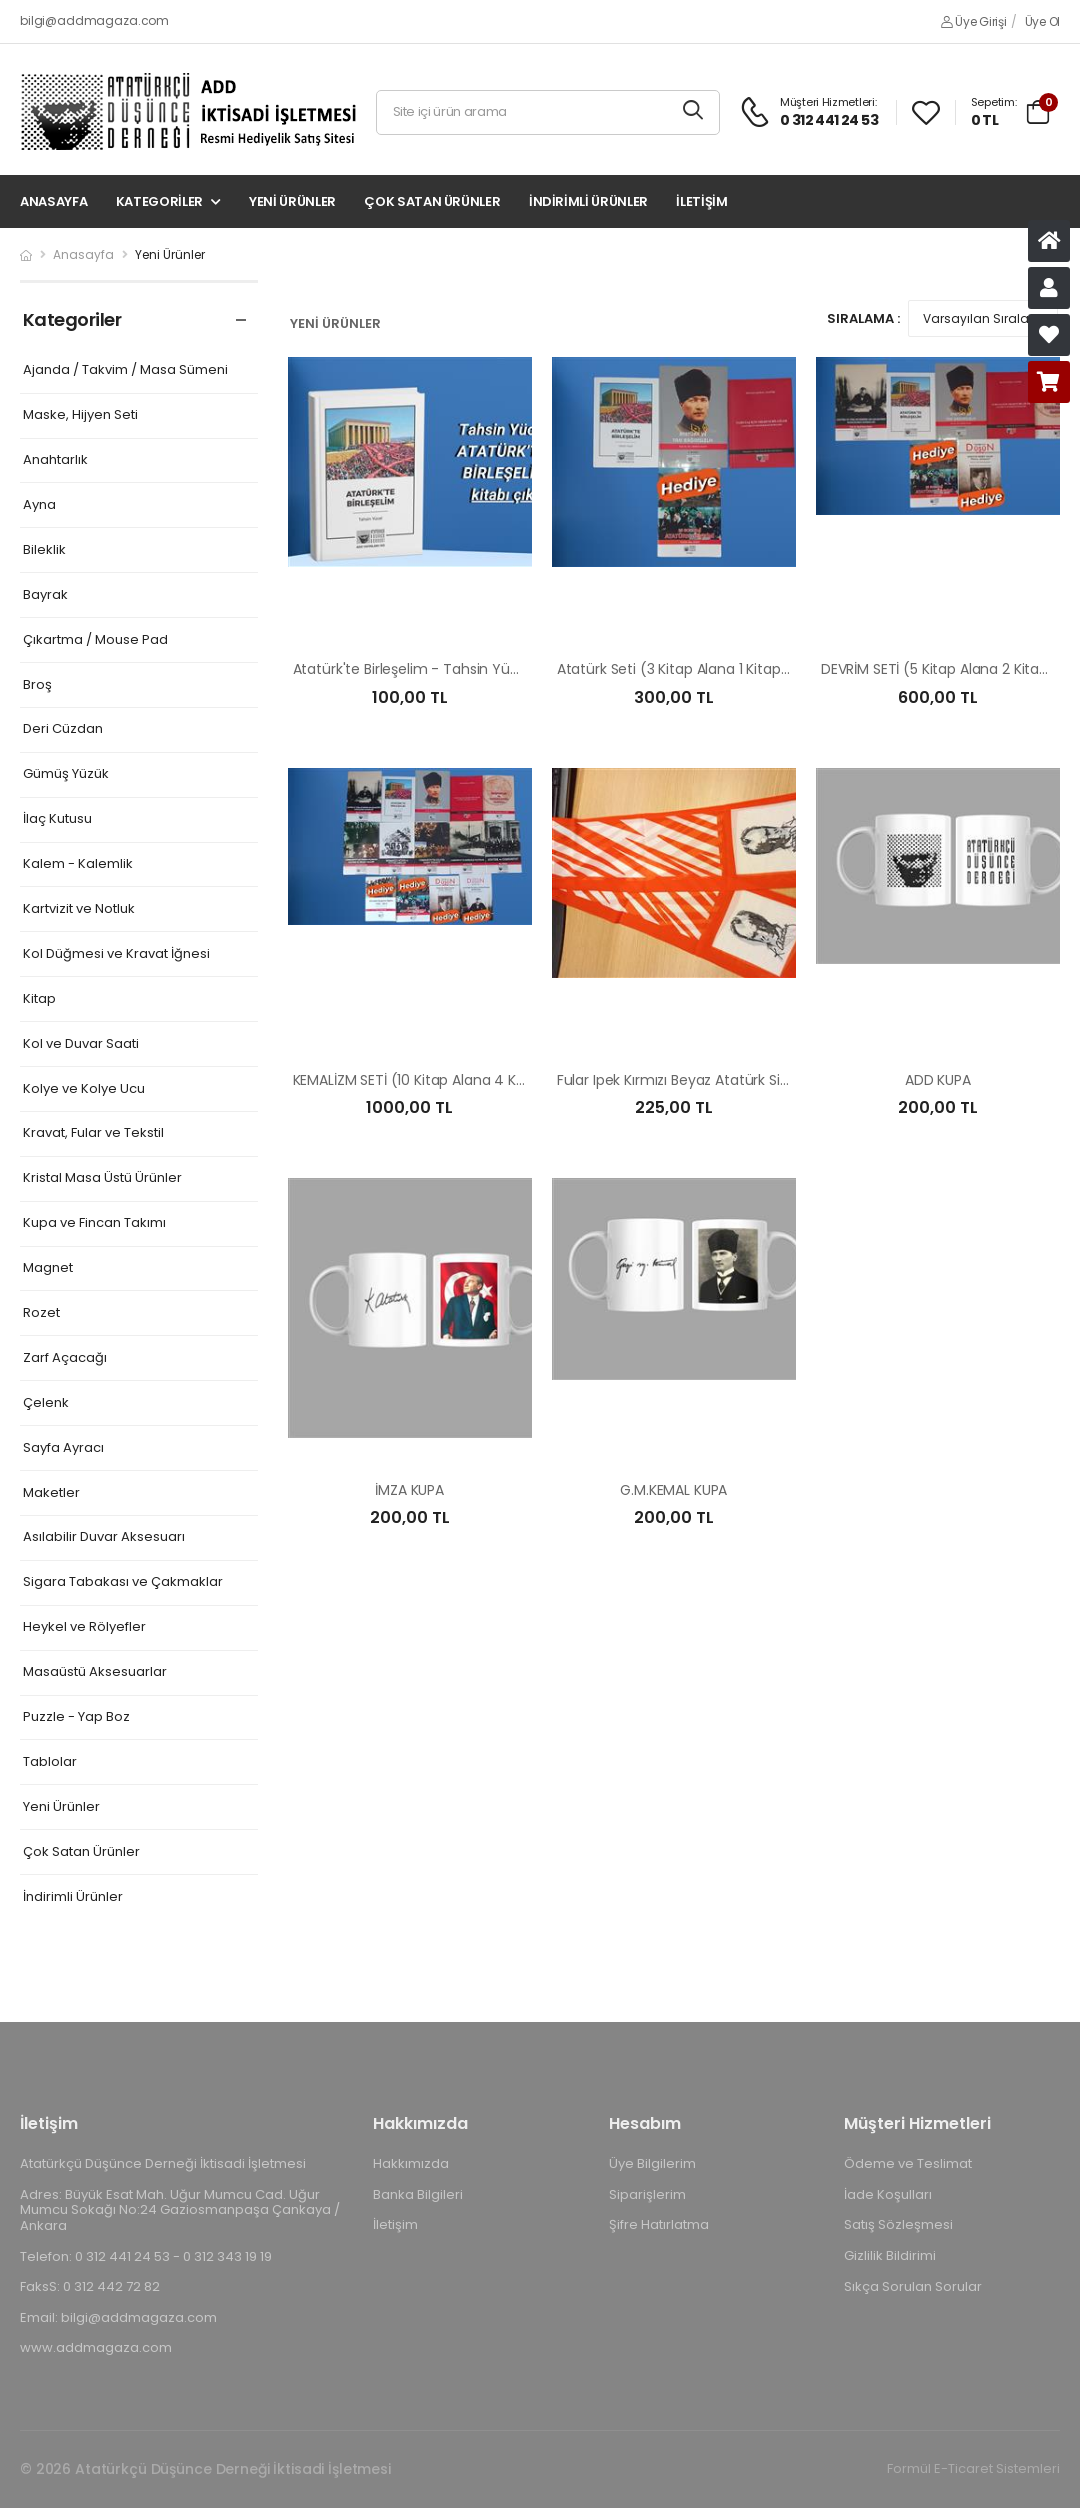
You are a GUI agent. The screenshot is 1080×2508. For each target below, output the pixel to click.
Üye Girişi (973, 21)
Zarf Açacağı (65, 1358)
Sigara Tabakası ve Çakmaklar (123, 1582)
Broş (37, 685)
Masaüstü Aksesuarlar (95, 1672)
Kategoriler (159, 201)
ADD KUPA (938, 1080)
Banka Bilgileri (418, 2194)
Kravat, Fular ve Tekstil (93, 1133)
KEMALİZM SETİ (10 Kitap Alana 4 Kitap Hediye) (446, 1080)
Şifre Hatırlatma (659, 2224)
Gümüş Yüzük (66, 774)
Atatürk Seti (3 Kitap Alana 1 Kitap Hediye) (697, 669)
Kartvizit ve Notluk (79, 909)
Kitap (39, 999)
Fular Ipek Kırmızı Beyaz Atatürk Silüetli (684, 1080)
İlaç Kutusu (57, 819)
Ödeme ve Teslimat (908, 2163)
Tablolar (50, 1762)
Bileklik (44, 550)
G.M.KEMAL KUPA (673, 1490)
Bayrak (45, 595)
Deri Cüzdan (63, 729)
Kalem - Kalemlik (78, 864)
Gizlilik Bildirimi (890, 2255)
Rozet (41, 1313)
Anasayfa (53, 201)
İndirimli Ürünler (588, 201)
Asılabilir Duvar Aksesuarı (104, 1537)
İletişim (701, 201)
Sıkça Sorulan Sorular (913, 2286)
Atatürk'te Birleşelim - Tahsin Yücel (412, 669)
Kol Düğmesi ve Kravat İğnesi (116, 954)
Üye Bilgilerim (652, 2163)
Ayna (39, 505)
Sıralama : (863, 318)
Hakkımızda (411, 2163)
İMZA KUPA (409, 1490)
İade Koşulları (888, 2194)
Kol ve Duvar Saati (81, 1044)
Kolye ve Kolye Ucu (84, 1089)
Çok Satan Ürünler (432, 201)
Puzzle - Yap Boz (76, 1717)
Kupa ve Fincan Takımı (94, 1223)
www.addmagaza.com (96, 2347)
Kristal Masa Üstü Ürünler (102, 1178)
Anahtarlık (55, 460)
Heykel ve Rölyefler (84, 1627)
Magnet (48, 1268)
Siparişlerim (647, 2194)
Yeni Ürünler (292, 201)
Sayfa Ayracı (63, 1448)
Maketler (51, 1493)
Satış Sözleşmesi (898, 2224)
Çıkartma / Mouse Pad (95, 640)
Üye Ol (1042, 21)
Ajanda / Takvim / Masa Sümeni (125, 370)
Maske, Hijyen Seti (80, 415)
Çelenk (46, 1403)
